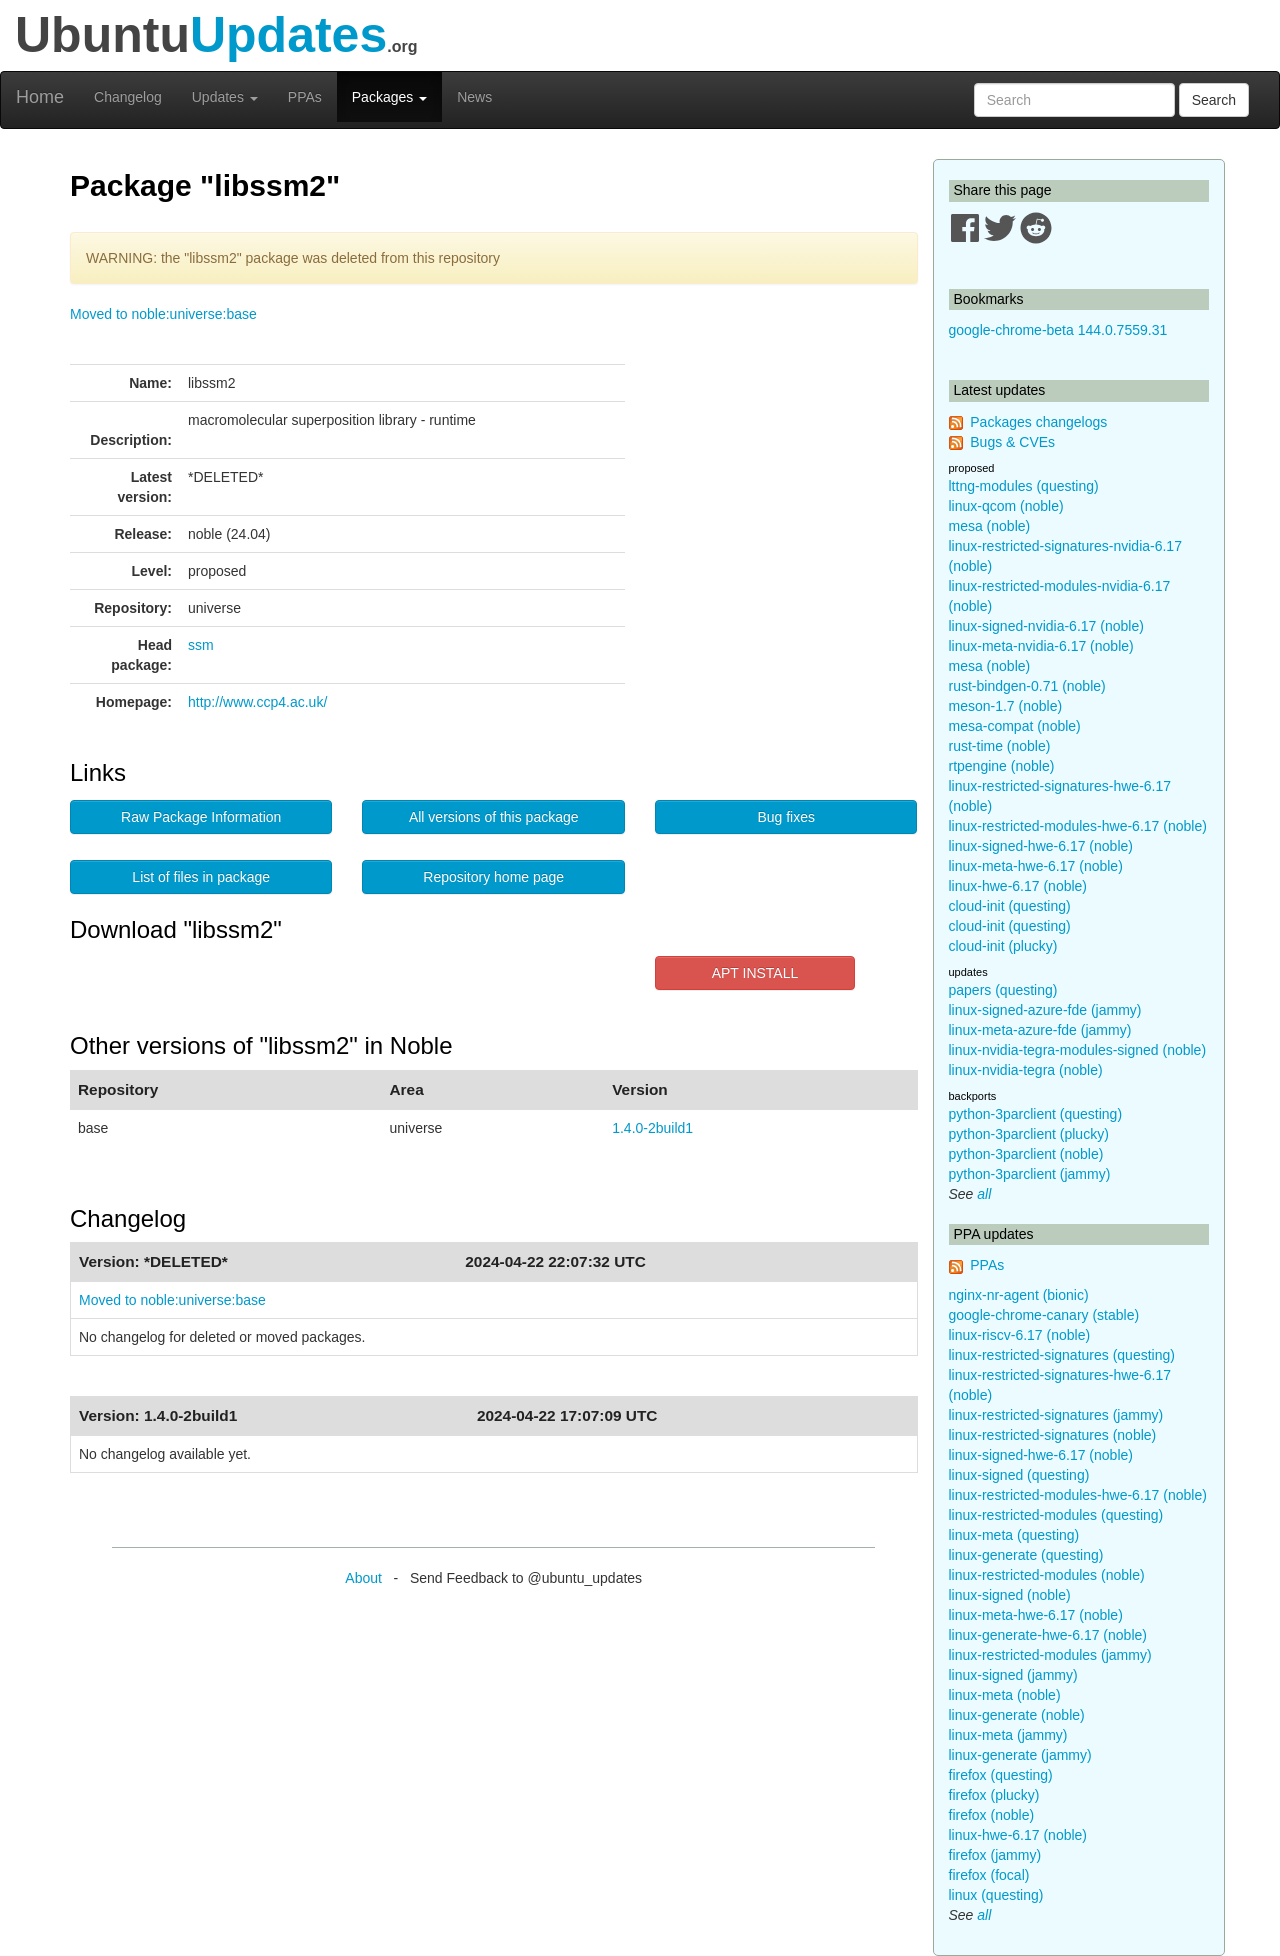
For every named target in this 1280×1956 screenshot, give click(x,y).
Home (40, 97)
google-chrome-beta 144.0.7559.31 (1058, 330)
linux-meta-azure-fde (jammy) (1040, 1030)
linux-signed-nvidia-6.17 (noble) (1046, 626)
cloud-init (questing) (1010, 906)
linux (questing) (996, 1895)
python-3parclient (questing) (1036, 1114)
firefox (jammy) (995, 1855)
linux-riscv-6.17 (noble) (1020, 1335)
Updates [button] (225, 97)
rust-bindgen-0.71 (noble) (1027, 686)
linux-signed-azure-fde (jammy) (1045, 1010)
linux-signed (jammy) (1013, 1675)
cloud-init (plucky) (1003, 946)
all (984, 1194)
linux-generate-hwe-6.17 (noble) (1048, 1635)
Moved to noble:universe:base (163, 314)
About (363, 1578)
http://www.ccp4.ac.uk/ (257, 702)
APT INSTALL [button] (755, 973)
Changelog (128, 97)
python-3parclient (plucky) (1029, 1134)
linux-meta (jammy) (1008, 1735)
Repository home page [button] (493, 877)
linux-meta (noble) (1005, 1695)
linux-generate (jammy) (1020, 1755)
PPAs (305, 97)
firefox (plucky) (994, 1795)
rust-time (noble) (1000, 746)
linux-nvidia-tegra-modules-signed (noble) (1078, 1050)
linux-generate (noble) (1017, 1715)
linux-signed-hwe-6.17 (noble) (1041, 846)
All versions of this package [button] (494, 817)
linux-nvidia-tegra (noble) (1026, 1070)
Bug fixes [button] (786, 817)
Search (1214, 100)
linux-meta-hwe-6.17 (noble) (1036, 866)
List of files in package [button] (201, 877)
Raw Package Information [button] (201, 817)
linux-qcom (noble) (1006, 506)
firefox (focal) (989, 1875)
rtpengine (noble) (1002, 766)
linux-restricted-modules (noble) (1047, 1575)
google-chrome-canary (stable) (1044, 1315)
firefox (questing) (1001, 1775)
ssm (201, 645)
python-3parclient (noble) (1026, 1154)
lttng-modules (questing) (1024, 486)
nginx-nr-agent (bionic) (1019, 1295)
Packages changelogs (1038, 422)
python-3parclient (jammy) (1030, 1174)
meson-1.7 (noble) (1006, 706)
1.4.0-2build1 (652, 1128)
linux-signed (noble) (1010, 1595)
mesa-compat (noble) (1015, 726)
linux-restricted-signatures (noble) (1053, 1435)
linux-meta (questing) (1014, 1535)
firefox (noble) (992, 1815)
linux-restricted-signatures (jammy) (1056, 1415)
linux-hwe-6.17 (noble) (1018, 886)
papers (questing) (1003, 990)
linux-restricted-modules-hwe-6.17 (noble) (1078, 826)
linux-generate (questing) (1026, 1555)
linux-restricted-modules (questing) (1056, 1515)
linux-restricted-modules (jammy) (1050, 1655)
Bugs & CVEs (1012, 442)
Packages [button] (389, 97)
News (474, 97)
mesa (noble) (990, 526)
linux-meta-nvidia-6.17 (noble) (1041, 646)
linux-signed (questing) (1019, 1475)
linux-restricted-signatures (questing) (1062, 1355)
